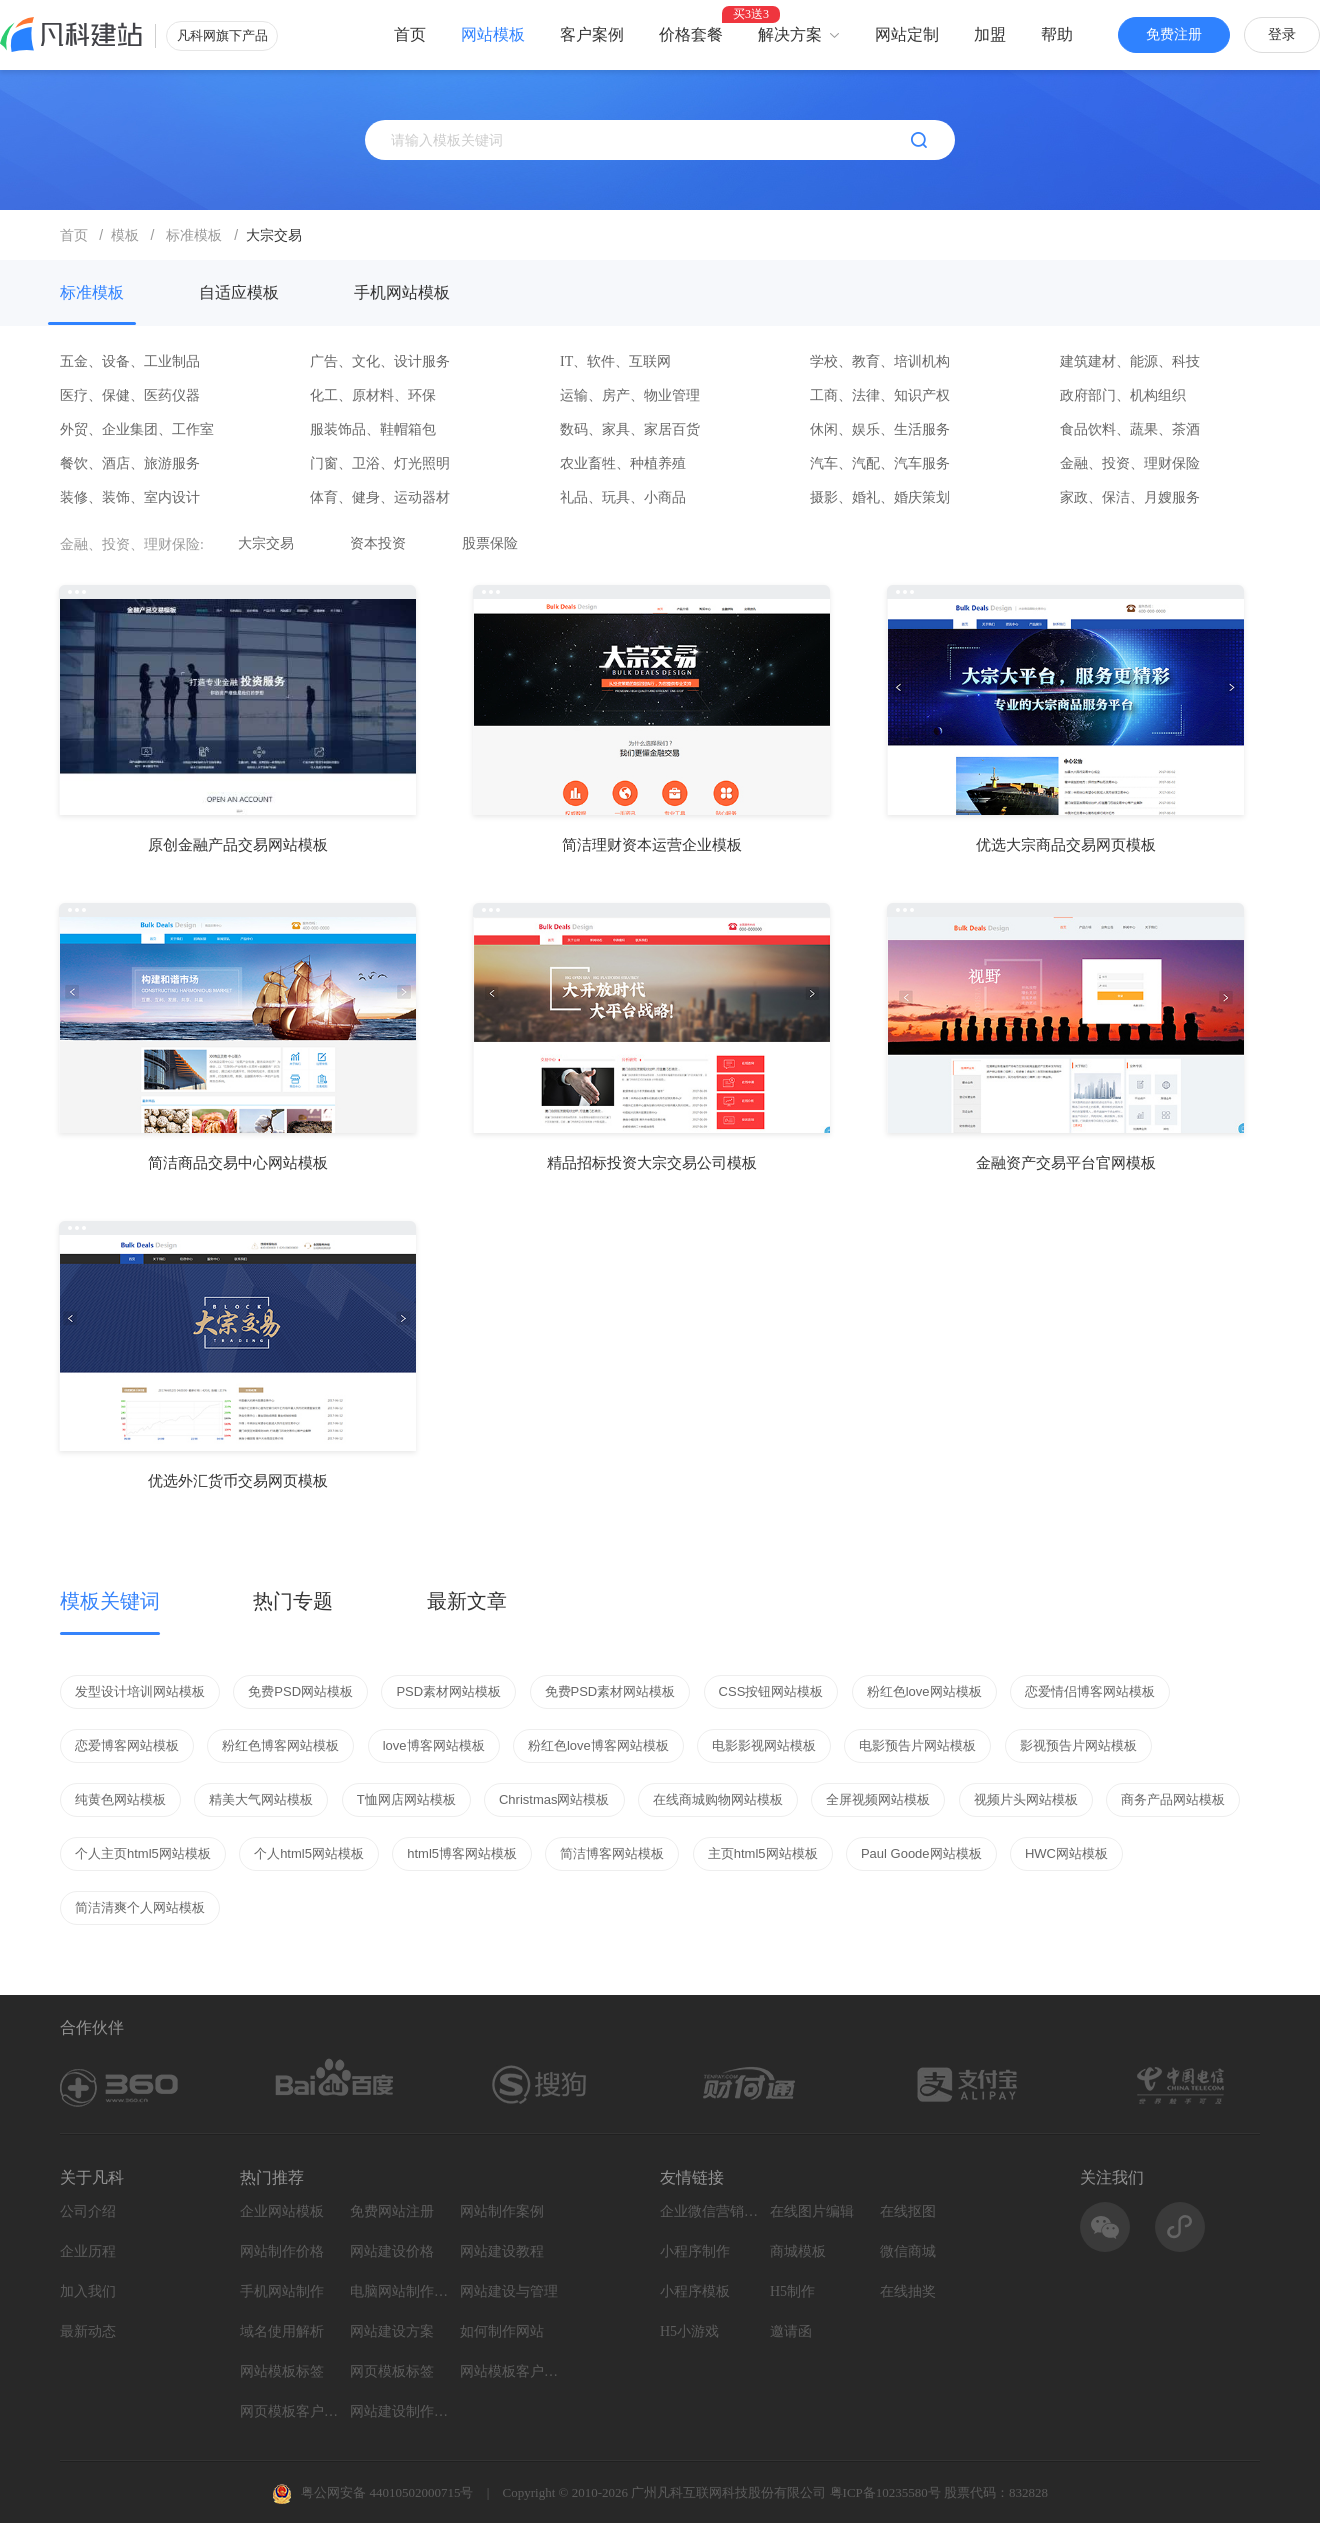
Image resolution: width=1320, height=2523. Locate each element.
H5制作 (792, 2291)
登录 (1282, 34)
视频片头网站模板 (1026, 1799)
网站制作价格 (282, 2251)
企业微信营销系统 (710, 2211)
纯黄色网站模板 (120, 1799)
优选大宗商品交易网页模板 (1066, 845)
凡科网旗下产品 (222, 35)
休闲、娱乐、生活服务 (880, 429)
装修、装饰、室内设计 (130, 497)
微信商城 (908, 2251)
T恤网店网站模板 (406, 1799)
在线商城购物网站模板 (718, 1799)
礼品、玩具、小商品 (623, 497)
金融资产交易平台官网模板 (1066, 1163)
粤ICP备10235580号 (885, 2492)
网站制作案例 (502, 2211)
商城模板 (798, 2251)
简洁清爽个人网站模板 (140, 1907)
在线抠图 (908, 2211)
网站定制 (907, 34)
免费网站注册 (392, 2211)
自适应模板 (239, 292)
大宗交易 (266, 543)
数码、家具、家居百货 (630, 429)
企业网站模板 (282, 2211)
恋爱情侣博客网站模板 (1090, 1691)
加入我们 (88, 2291)
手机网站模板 (402, 292)
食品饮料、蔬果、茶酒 (1130, 429)
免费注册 (1174, 34)
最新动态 (88, 2331)
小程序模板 (695, 2291)
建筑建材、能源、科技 (1130, 361)
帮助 (1057, 34)
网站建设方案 (392, 2331)
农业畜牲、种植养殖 (623, 463)
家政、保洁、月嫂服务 (1130, 497)
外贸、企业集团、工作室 (137, 429)
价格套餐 (691, 34)
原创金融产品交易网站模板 (238, 845)
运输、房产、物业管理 (630, 395)
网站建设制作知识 (400, 2411)
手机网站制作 (282, 2291)
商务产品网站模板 (1173, 1799)
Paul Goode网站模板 (921, 1853)
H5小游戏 (689, 2331)
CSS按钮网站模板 (771, 1691)
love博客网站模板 (434, 1745)
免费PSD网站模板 (300, 1691)
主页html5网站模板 (763, 1853)
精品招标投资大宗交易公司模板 (652, 1163)
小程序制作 (695, 2251)
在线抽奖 (908, 2291)
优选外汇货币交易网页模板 (238, 1481)
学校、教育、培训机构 (880, 361)
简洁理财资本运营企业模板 (652, 845)
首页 (410, 34)
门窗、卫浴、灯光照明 (380, 463)
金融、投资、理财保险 (1130, 463)
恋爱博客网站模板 (127, 1745)
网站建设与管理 (509, 2291)
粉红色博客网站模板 (280, 1745)
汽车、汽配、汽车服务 (880, 463)
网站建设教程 (502, 2251)
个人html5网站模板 (309, 1853)
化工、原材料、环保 (373, 395)
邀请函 (791, 2331)
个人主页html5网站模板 (143, 1853)
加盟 (990, 34)
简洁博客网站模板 (612, 1853)
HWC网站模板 (1066, 1853)
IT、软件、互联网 (615, 361)
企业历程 (88, 2251)
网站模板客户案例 (510, 2371)
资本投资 (378, 543)
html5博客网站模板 (462, 1853)
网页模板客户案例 (290, 2411)
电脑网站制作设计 (400, 2291)
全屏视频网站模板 (878, 1799)
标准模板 (92, 292)
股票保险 (490, 543)
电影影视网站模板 (764, 1745)
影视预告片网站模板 (1078, 1745)
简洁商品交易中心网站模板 (238, 1163)
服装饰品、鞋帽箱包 (373, 429)
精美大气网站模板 (261, 1799)
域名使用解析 (282, 2331)
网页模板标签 (392, 2371)
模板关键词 (110, 1601)
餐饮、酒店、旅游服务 (130, 463)
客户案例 (592, 34)
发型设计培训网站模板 (140, 1691)
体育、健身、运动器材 (380, 497)
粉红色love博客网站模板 (598, 1745)
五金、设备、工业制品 (130, 361)
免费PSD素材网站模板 (610, 1691)
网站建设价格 (392, 2251)
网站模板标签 (282, 2371)
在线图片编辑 (812, 2211)
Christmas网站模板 (554, 1799)
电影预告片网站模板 (917, 1745)
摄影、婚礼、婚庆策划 (880, 497)
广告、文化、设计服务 (380, 361)
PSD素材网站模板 (448, 1691)
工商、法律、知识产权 (880, 395)
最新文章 (467, 1601)
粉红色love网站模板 (924, 1691)
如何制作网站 (502, 2331)
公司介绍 (88, 2211)
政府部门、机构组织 (1123, 395)
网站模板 (493, 34)
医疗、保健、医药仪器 (130, 395)
